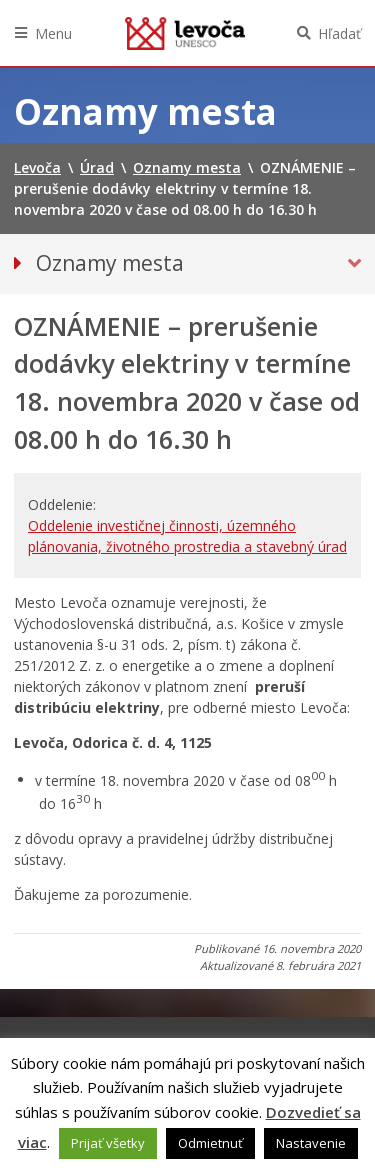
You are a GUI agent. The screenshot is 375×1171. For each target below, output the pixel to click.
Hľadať (339, 33)
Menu (53, 33)
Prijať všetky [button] (108, 1143)
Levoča (185, 33)
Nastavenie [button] (311, 1143)
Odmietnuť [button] (210, 1143)
